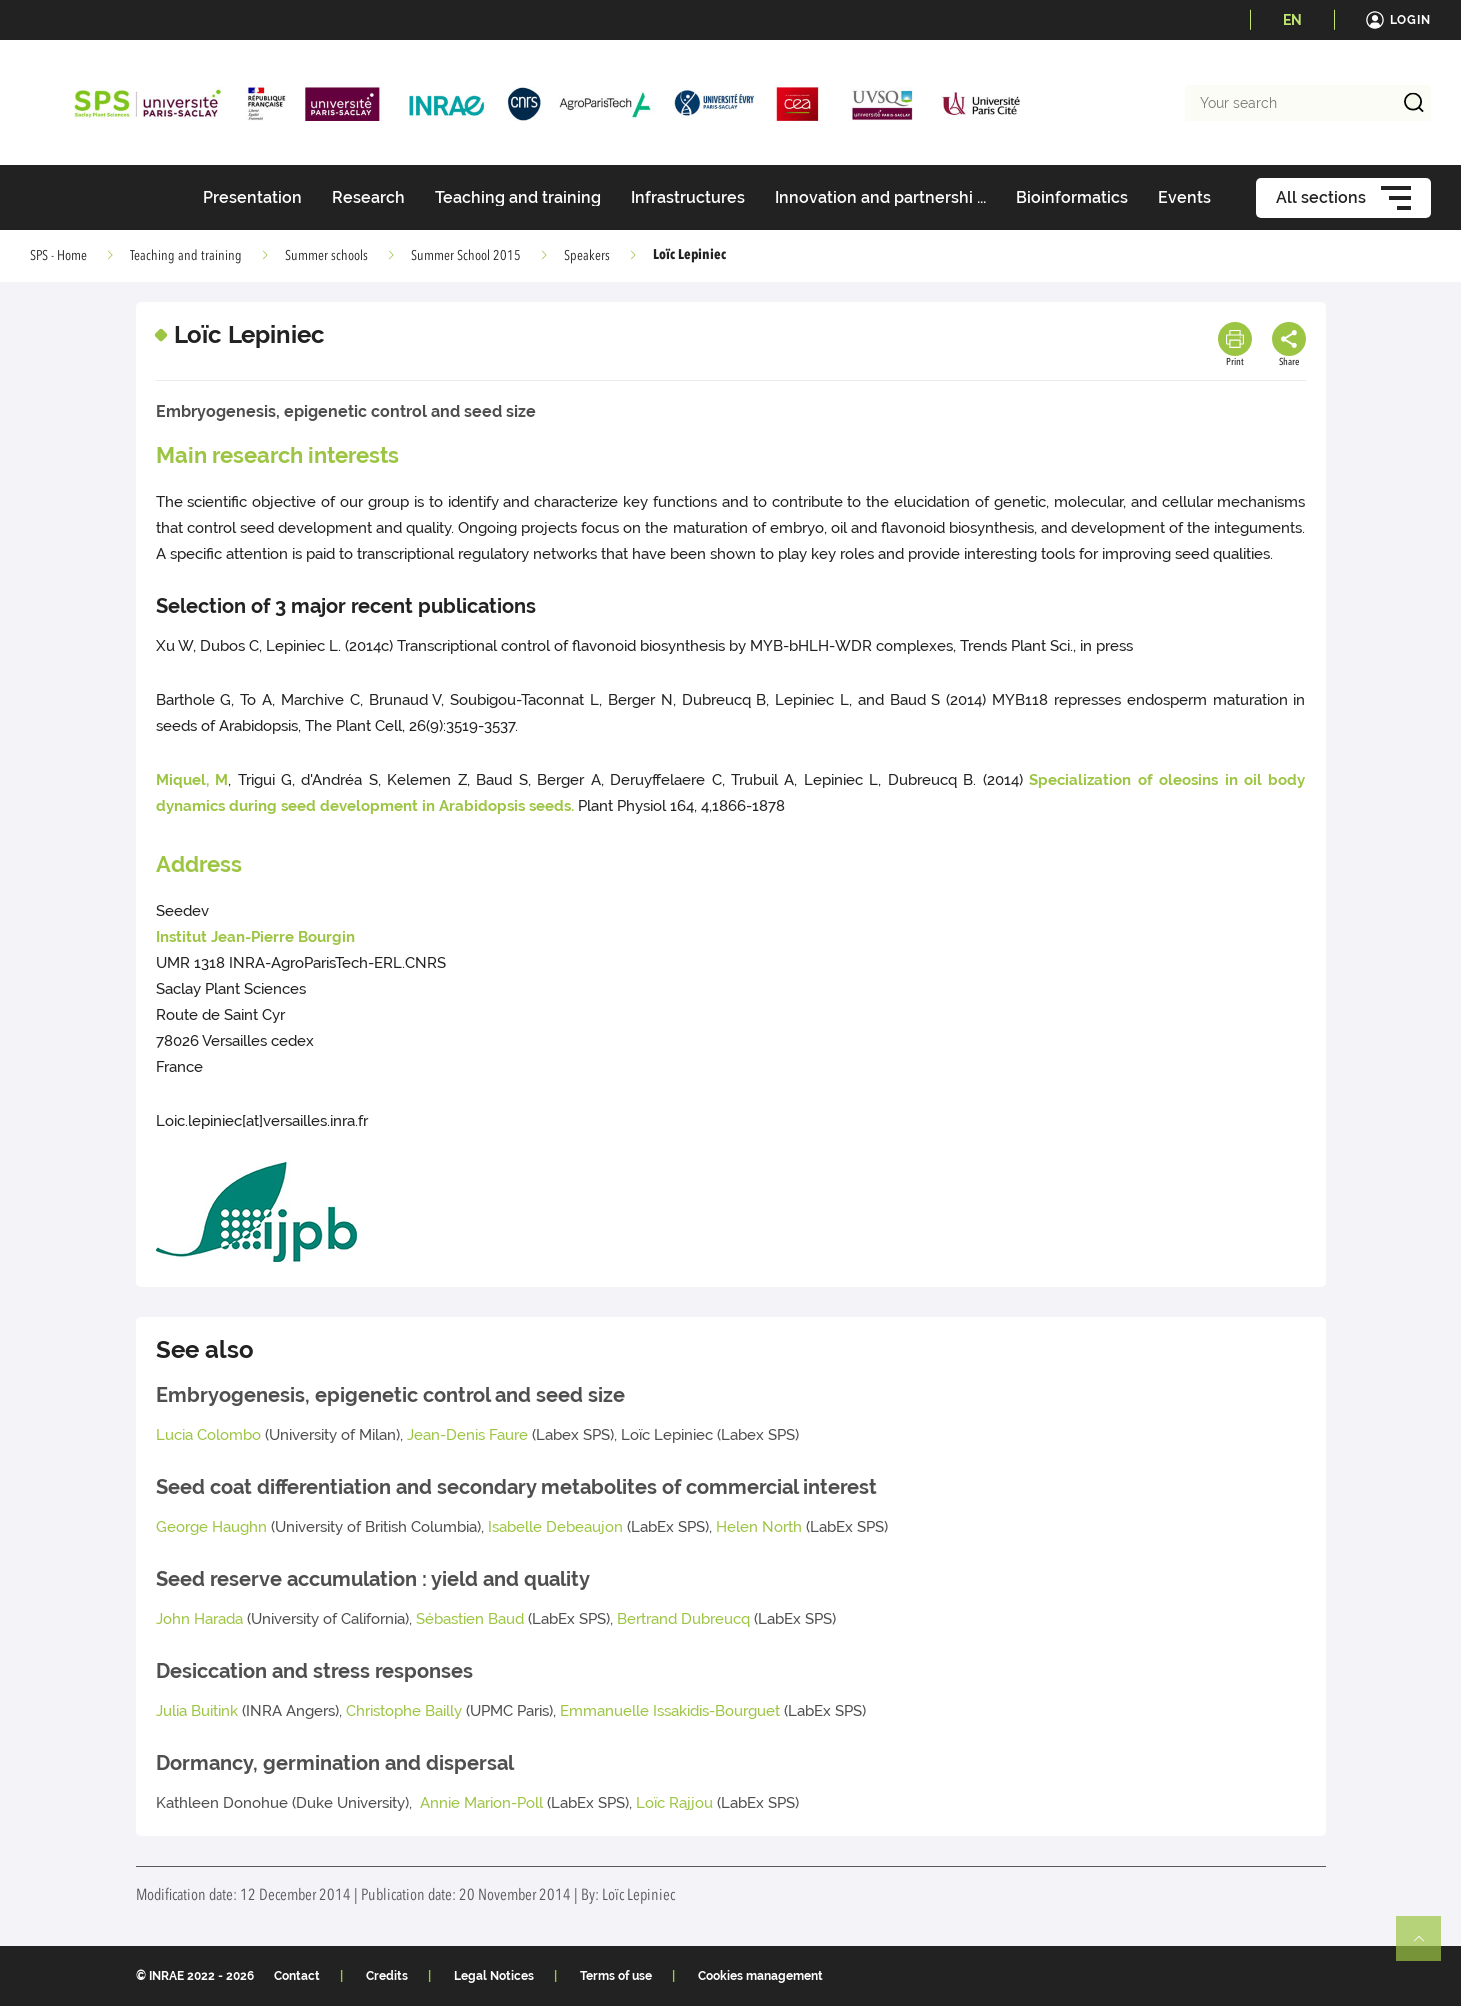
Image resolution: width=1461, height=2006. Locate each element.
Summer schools (326, 256)
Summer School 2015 (466, 256)
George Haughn (211, 1527)
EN (1292, 20)
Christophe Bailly (404, 1711)
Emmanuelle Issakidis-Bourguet (670, 1711)
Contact (297, 1976)
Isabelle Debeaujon (557, 1527)
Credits (387, 1976)
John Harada (199, 1619)
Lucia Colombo (208, 1435)
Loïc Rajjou (674, 1803)
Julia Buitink (197, 1711)
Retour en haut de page (1427, 1947)
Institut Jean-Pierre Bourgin (255, 937)
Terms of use (616, 1976)
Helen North (759, 1527)
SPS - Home (58, 256)
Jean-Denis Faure (467, 1435)
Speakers (587, 256)
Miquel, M (192, 780)
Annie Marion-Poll (481, 1803)
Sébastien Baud (472, 1619)
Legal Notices (494, 1976)
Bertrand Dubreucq (683, 1619)
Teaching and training (186, 256)
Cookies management (760, 1976)
